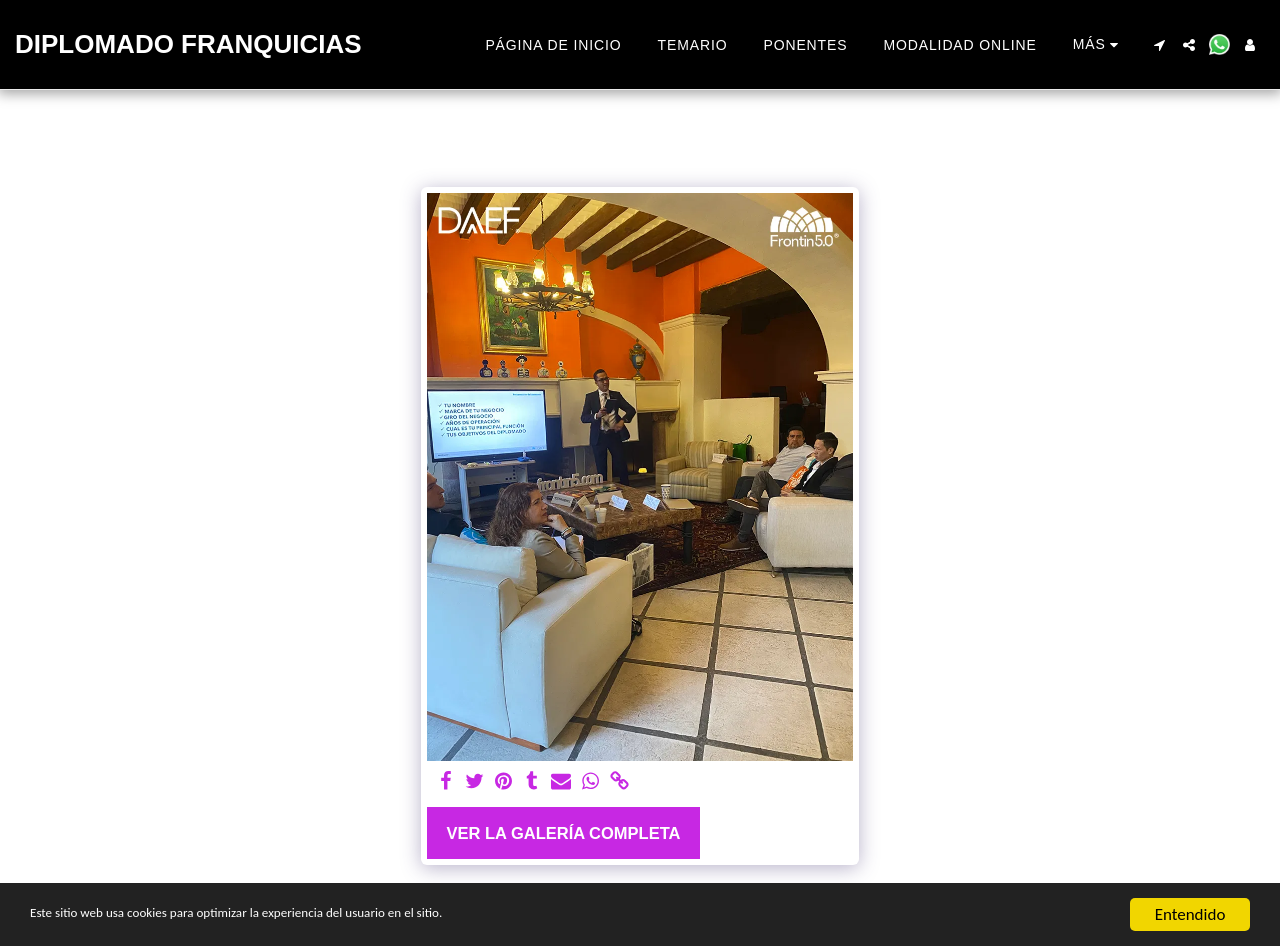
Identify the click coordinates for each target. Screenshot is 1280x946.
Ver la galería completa (563, 833)
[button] (1159, 45)
